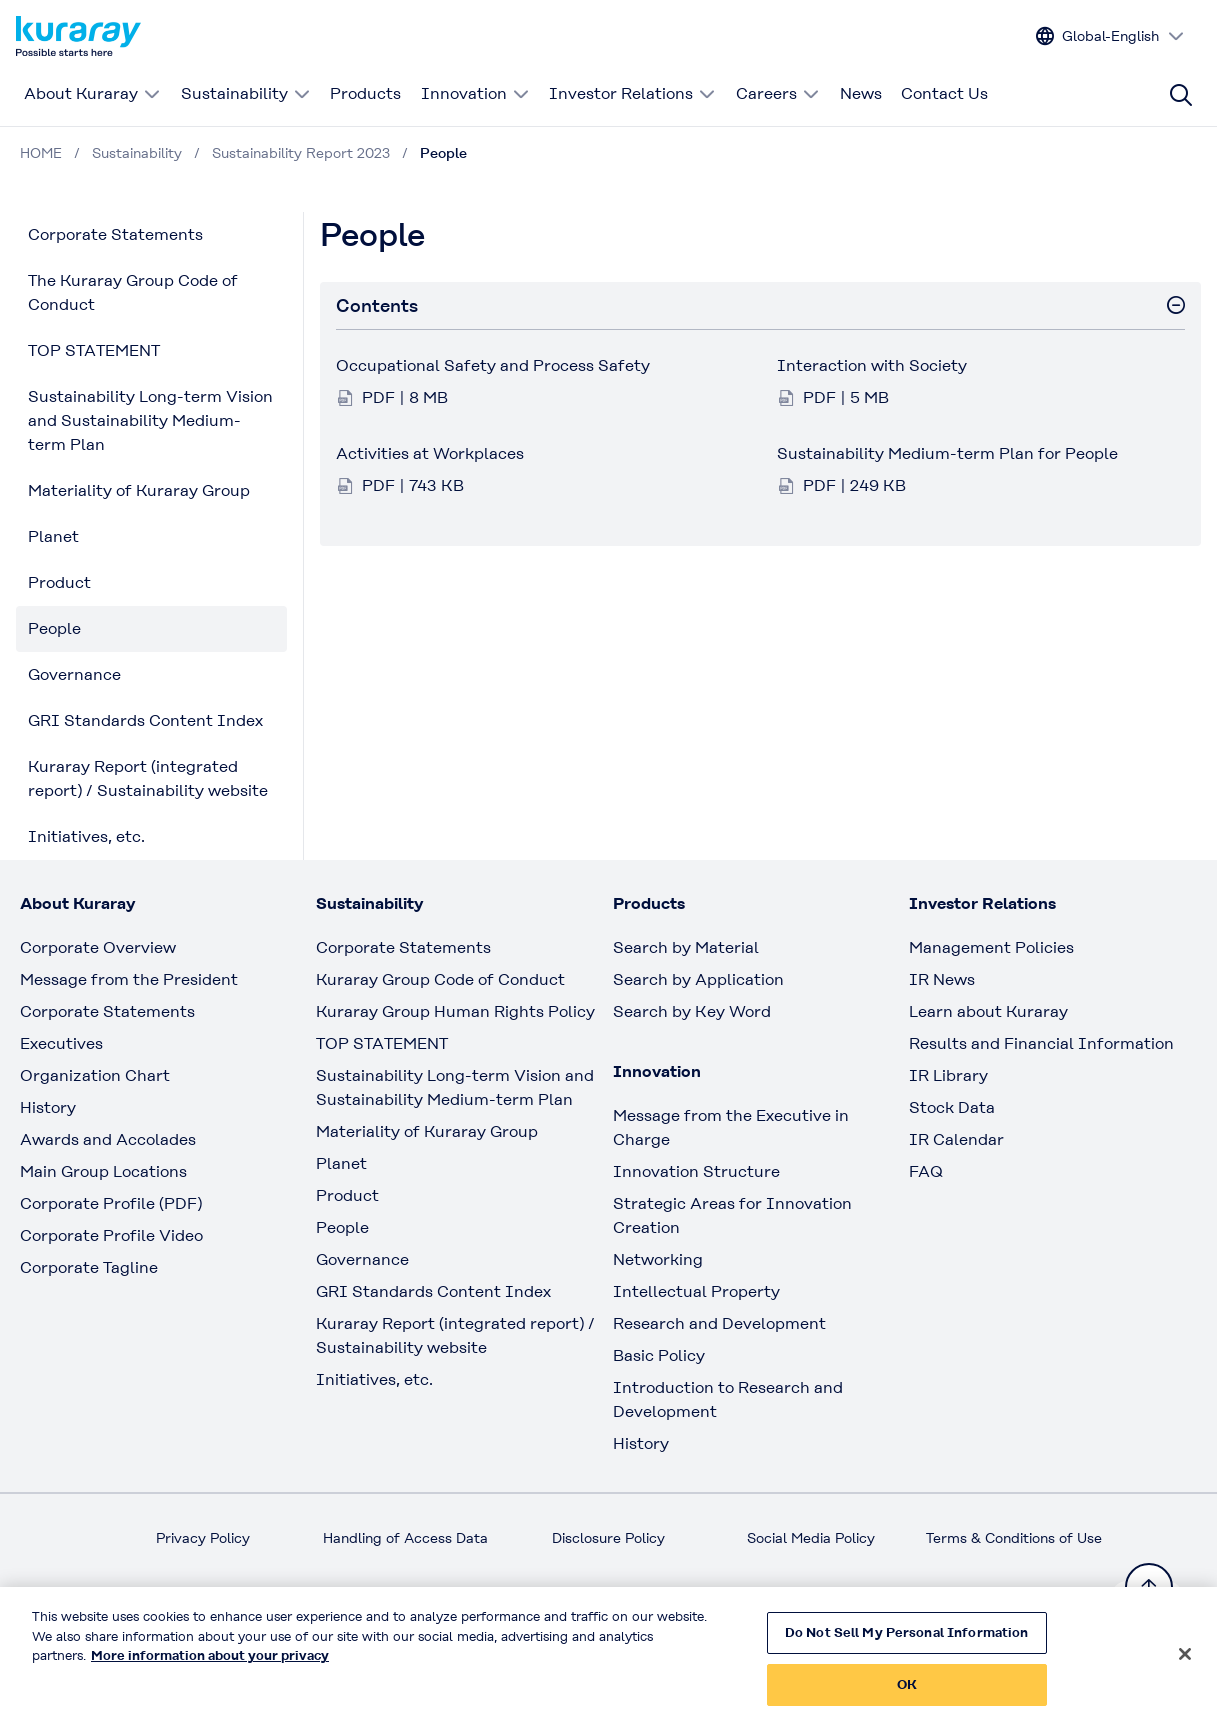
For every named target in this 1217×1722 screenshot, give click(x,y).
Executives (61, 1043)
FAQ (926, 1171)
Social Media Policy (811, 1538)
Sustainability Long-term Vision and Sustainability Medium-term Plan (150, 420)
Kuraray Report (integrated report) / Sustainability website (148, 778)
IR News (942, 979)
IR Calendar (956, 1139)
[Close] (1185, 1664)
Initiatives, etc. (86, 836)
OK (907, 1693)
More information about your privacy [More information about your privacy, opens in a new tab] (210, 1665)
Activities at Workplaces (430, 453)
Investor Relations (632, 93)
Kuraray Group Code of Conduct (440, 979)
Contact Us (944, 93)
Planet (53, 536)
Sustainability (246, 93)
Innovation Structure (696, 1171)
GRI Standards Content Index (145, 720)
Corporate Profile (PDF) (111, 1203)
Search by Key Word (692, 1011)
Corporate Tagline (89, 1267)
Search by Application (698, 979)
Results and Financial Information (1041, 1043)
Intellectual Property (696, 1291)
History (48, 1107)
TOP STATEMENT (94, 350)
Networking (658, 1259)
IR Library (948, 1075)
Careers (778, 93)
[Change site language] (1110, 36)
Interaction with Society (872, 365)
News (861, 93)
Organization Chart (95, 1075)
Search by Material (686, 947)
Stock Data (952, 1107)
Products (365, 93)
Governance (74, 674)
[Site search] (1181, 95)
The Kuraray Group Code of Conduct (133, 292)
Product (59, 582)
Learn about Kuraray (988, 1011)
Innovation (475, 93)
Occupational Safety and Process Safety (493, 365)
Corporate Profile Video (111, 1235)
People (54, 628)
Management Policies (991, 947)
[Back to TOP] (1149, 1587)
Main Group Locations (103, 1171)
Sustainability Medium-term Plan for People (947, 453)
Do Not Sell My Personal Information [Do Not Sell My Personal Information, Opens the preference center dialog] (907, 1642)
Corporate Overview (98, 947)
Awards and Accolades (108, 1139)
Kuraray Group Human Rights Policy (455, 1011)
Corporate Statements (115, 234)
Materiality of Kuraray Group (139, 490)
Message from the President (129, 979)
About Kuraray (92, 93)
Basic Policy (659, 1355)
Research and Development (719, 1323)
